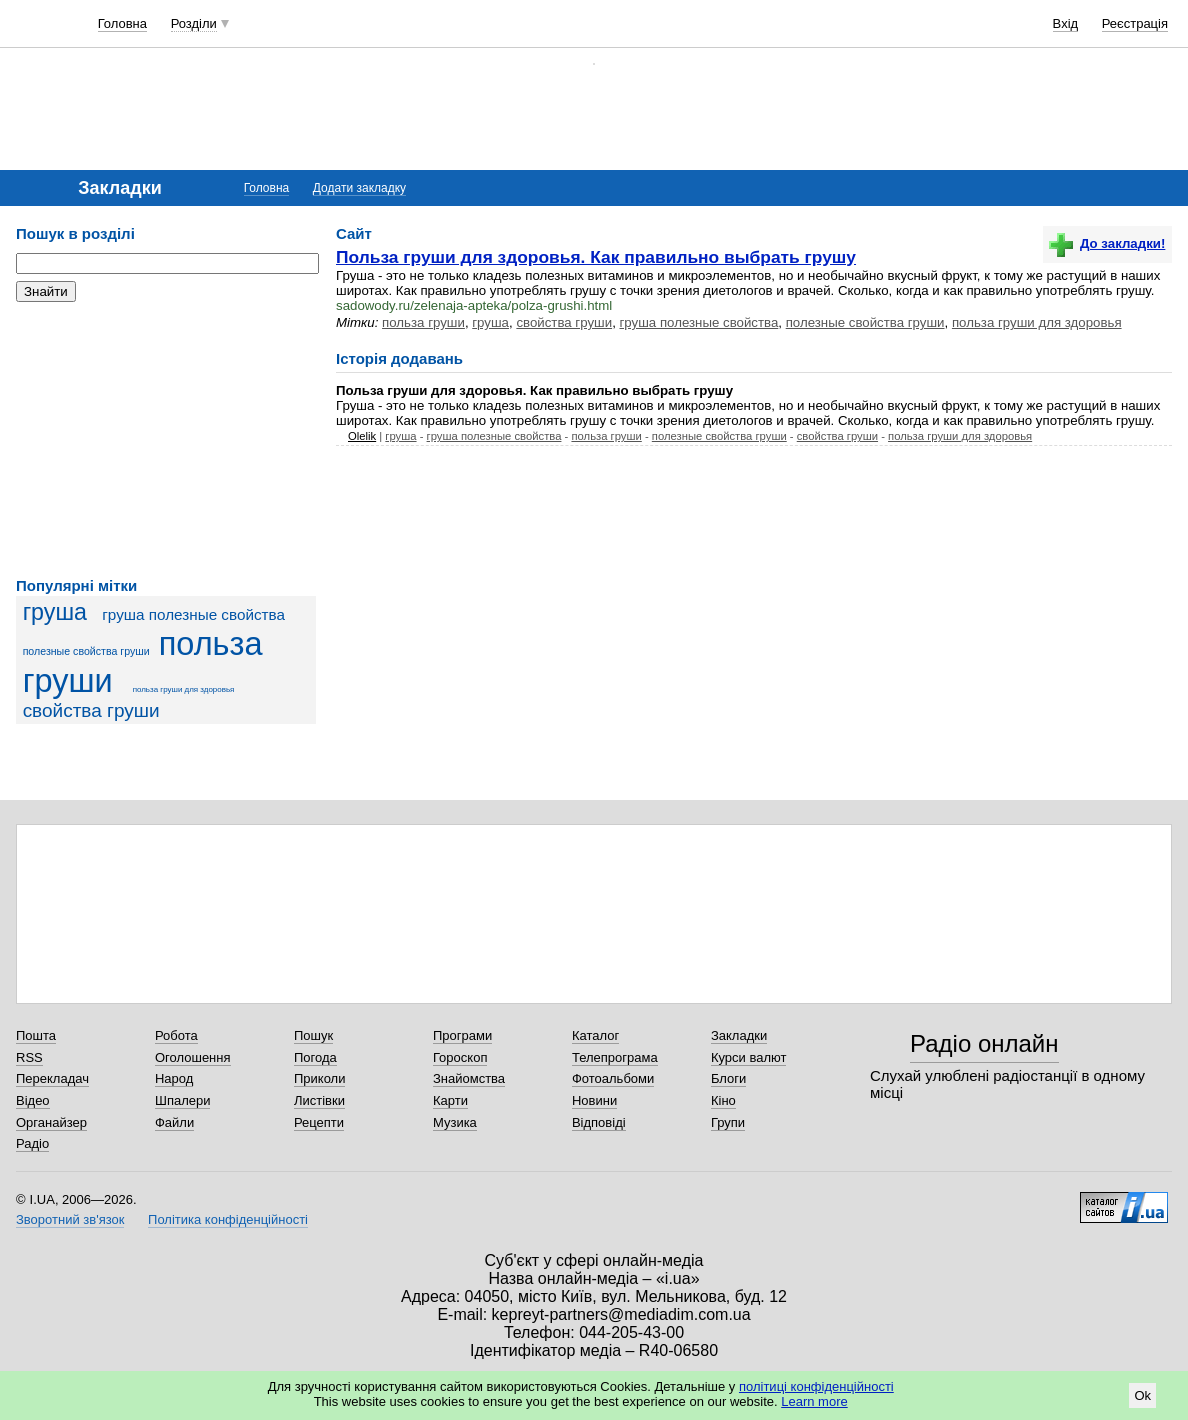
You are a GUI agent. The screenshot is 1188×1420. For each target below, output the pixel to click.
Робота (176, 1035)
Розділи (194, 23)
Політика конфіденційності (228, 1219)
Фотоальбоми (613, 1078)
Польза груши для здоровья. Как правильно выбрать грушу (596, 257)
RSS (29, 1057)
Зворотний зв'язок (70, 1219)
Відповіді (599, 1122)
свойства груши (91, 710)
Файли (174, 1122)
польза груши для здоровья (184, 689)
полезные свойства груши (86, 651)
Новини (594, 1100)
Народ (174, 1078)
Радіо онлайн (984, 1043)
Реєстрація (1135, 23)
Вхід (1066, 23)
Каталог (595, 1035)
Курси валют (749, 1057)
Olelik (362, 436)
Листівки (319, 1100)
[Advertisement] (166, 440)
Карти (450, 1100)
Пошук (313, 1035)
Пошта (36, 1035)
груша (55, 612)
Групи (728, 1122)
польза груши (423, 322)
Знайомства (469, 1078)
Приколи (319, 1078)
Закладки (739, 1035)
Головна (122, 23)
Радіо (32, 1143)
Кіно (723, 1100)
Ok (1142, 1395)
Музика (455, 1122)
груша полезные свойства (193, 614)
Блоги (728, 1078)
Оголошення (193, 1057)
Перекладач (52, 1078)
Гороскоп (460, 1057)
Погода (315, 1057)
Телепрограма (615, 1057)
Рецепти (319, 1122)
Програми (462, 1035)
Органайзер (51, 1122)
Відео (33, 1100)
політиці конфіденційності (816, 1386)
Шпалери (183, 1100)
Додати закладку (359, 188)
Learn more (814, 1401)
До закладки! (1107, 243)
